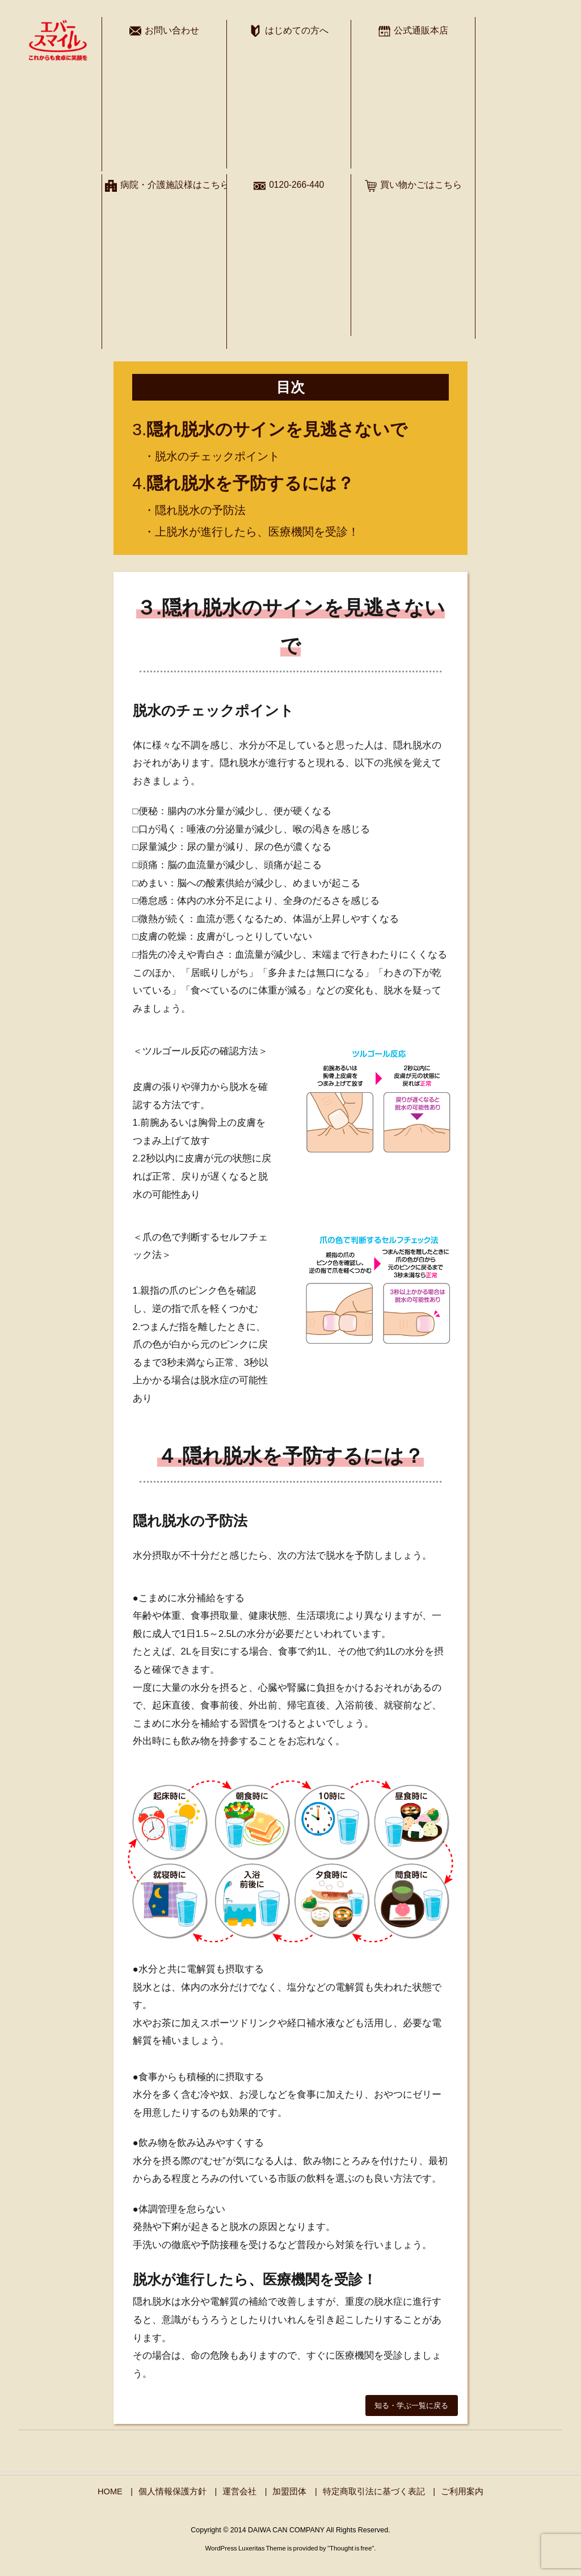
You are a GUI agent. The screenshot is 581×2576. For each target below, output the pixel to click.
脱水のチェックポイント (217, 456)
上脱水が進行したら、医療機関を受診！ (257, 531)
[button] (411, 2405)
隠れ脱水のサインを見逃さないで (276, 429)
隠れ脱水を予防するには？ (250, 483)
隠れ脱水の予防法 (200, 510)
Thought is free (351, 2548)
